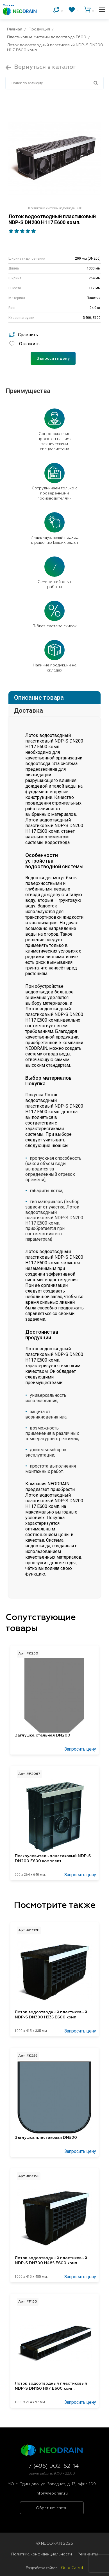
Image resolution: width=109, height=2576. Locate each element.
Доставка (28, 710)
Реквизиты (88, 2554)
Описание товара (39, 697)
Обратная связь (51, 2508)
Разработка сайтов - (54, 2568)
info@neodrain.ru (52, 2493)
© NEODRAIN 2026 (54, 2544)
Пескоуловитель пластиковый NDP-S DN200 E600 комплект (53, 1858)
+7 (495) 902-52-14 (52, 2466)
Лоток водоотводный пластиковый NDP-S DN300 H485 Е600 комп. (51, 2260)
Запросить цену (53, 359)
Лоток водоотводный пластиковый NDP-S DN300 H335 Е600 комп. (51, 2014)
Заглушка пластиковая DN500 (46, 2138)
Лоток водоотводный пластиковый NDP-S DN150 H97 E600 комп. (51, 2386)
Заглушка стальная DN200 (42, 1735)
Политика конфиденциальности (41, 2554)
